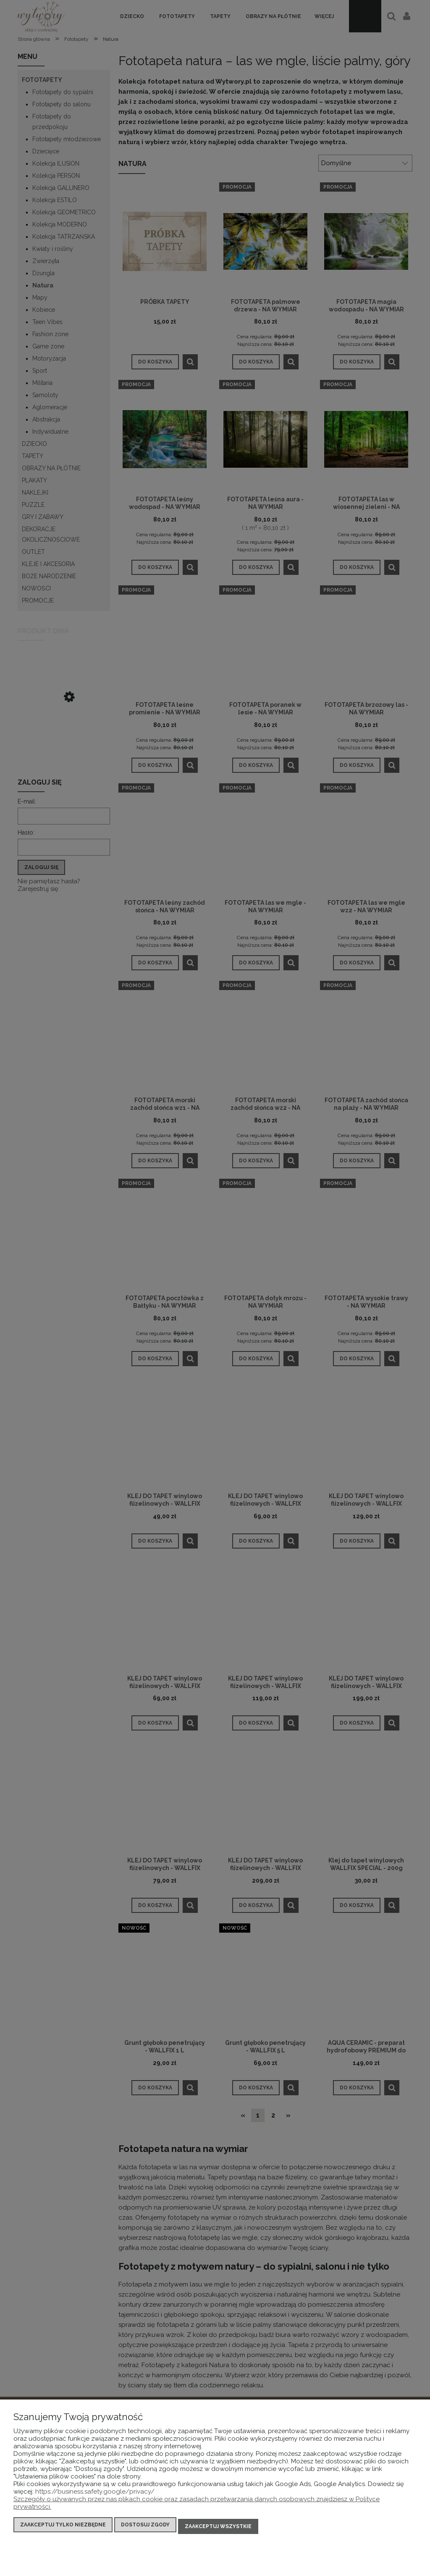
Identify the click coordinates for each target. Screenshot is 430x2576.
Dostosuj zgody (145, 2528)
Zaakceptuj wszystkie (218, 2528)
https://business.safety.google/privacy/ (95, 2495)
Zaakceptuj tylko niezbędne (63, 2528)
